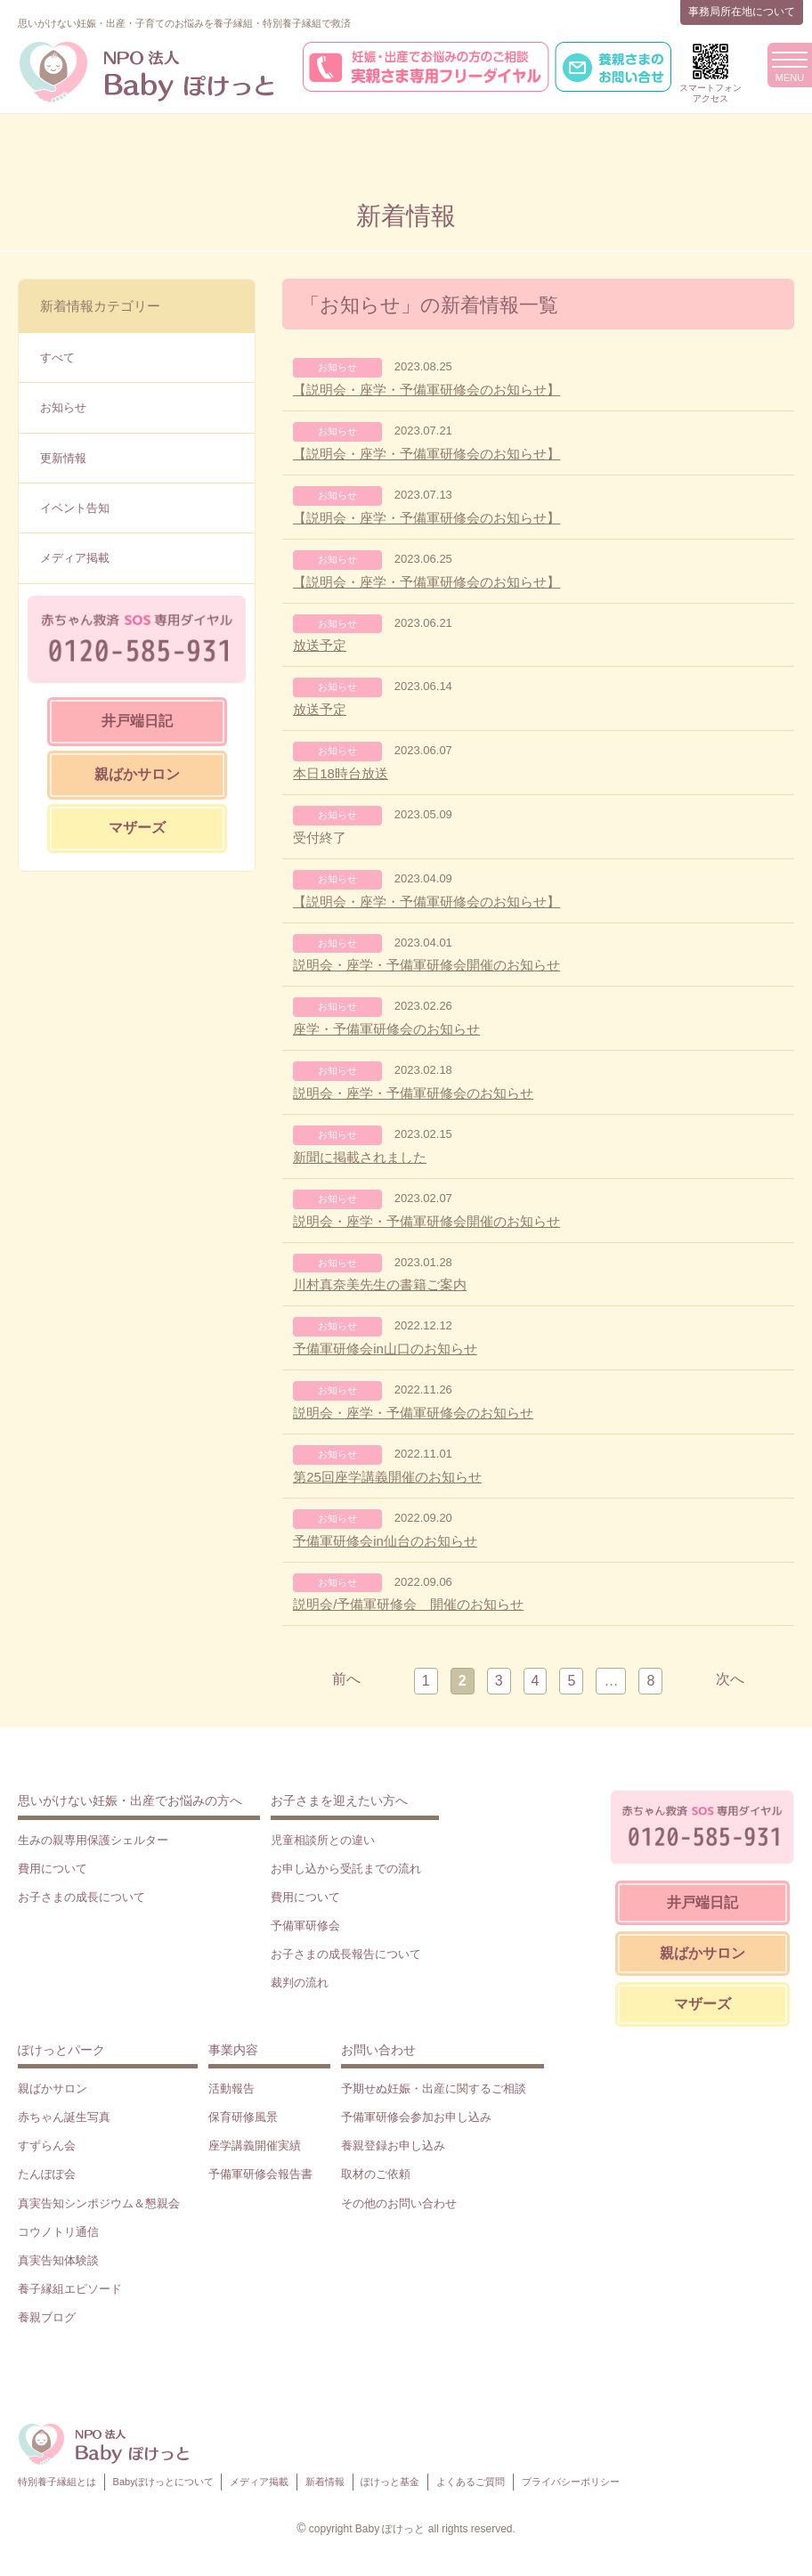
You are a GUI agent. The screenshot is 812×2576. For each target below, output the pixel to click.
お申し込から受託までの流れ (346, 1868)
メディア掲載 (75, 558)
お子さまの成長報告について (346, 1954)
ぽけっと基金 (390, 2481)
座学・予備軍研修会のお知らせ (386, 1028)
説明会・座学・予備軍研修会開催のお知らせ (426, 964)
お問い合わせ (378, 2050)
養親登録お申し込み (393, 2145)
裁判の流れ (300, 1982)
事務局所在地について (741, 11)
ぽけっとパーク (61, 2050)
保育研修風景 (243, 2117)
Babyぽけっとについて (163, 2481)
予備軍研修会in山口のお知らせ (385, 1348)
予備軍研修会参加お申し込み (416, 2117)
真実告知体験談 (58, 2260)
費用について (52, 1868)
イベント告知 (75, 508)
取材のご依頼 (375, 2174)
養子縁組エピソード (70, 2289)
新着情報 (325, 2481)
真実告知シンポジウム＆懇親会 (99, 2203)
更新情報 (63, 458)
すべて (57, 357)
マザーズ (137, 827)
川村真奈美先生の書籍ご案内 (380, 1284)
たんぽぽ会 (47, 2174)
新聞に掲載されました (359, 1157)
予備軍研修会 (305, 1925)
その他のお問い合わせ (399, 2203)
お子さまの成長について (81, 1897)
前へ (346, 1678)
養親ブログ (47, 2317)
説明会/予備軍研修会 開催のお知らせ (408, 1604)
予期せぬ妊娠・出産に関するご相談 (433, 2088)
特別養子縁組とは (57, 2481)
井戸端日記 (137, 720)
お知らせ (63, 407)
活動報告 (231, 2088)
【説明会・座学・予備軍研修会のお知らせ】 (426, 389)
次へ (730, 1678)
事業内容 (233, 2050)
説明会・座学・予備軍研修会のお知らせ (413, 1093)
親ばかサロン (137, 774)
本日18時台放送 (340, 773)
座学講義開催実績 (254, 2145)
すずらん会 (47, 2145)
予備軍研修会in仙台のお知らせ (385, 1540)
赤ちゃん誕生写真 (64, 2117)
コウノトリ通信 (58, 2232)
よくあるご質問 (470, 2481)
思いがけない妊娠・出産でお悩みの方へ (130, 1800)
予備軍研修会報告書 (260, 2174)
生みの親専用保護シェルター (93, 1840)
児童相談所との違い (323, 1840)
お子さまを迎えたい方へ (339, 1800)
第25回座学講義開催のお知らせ (387, 1476)
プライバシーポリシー (571, 2481)
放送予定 (319, 645)
